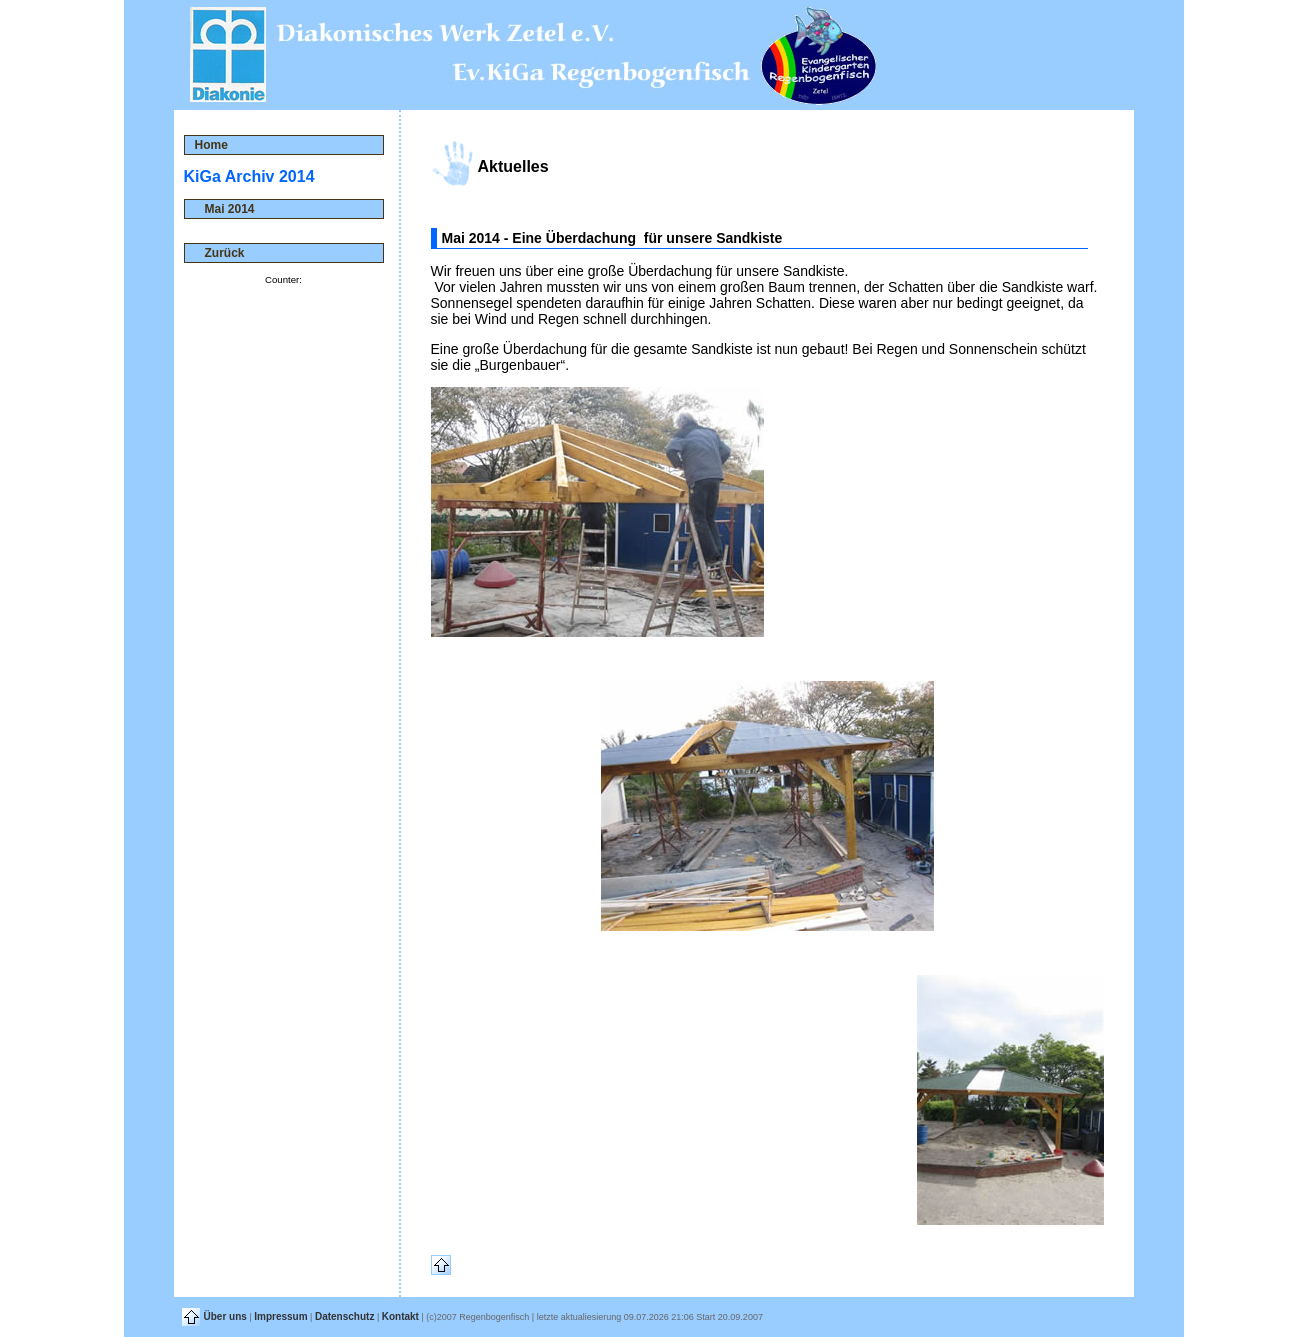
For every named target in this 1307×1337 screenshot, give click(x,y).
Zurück (220, 253)
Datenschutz (344, 1316)
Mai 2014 (225, 209)
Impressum (280, 1316)
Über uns (225, 1316)
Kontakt (400, 1316)
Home (211, 145)
